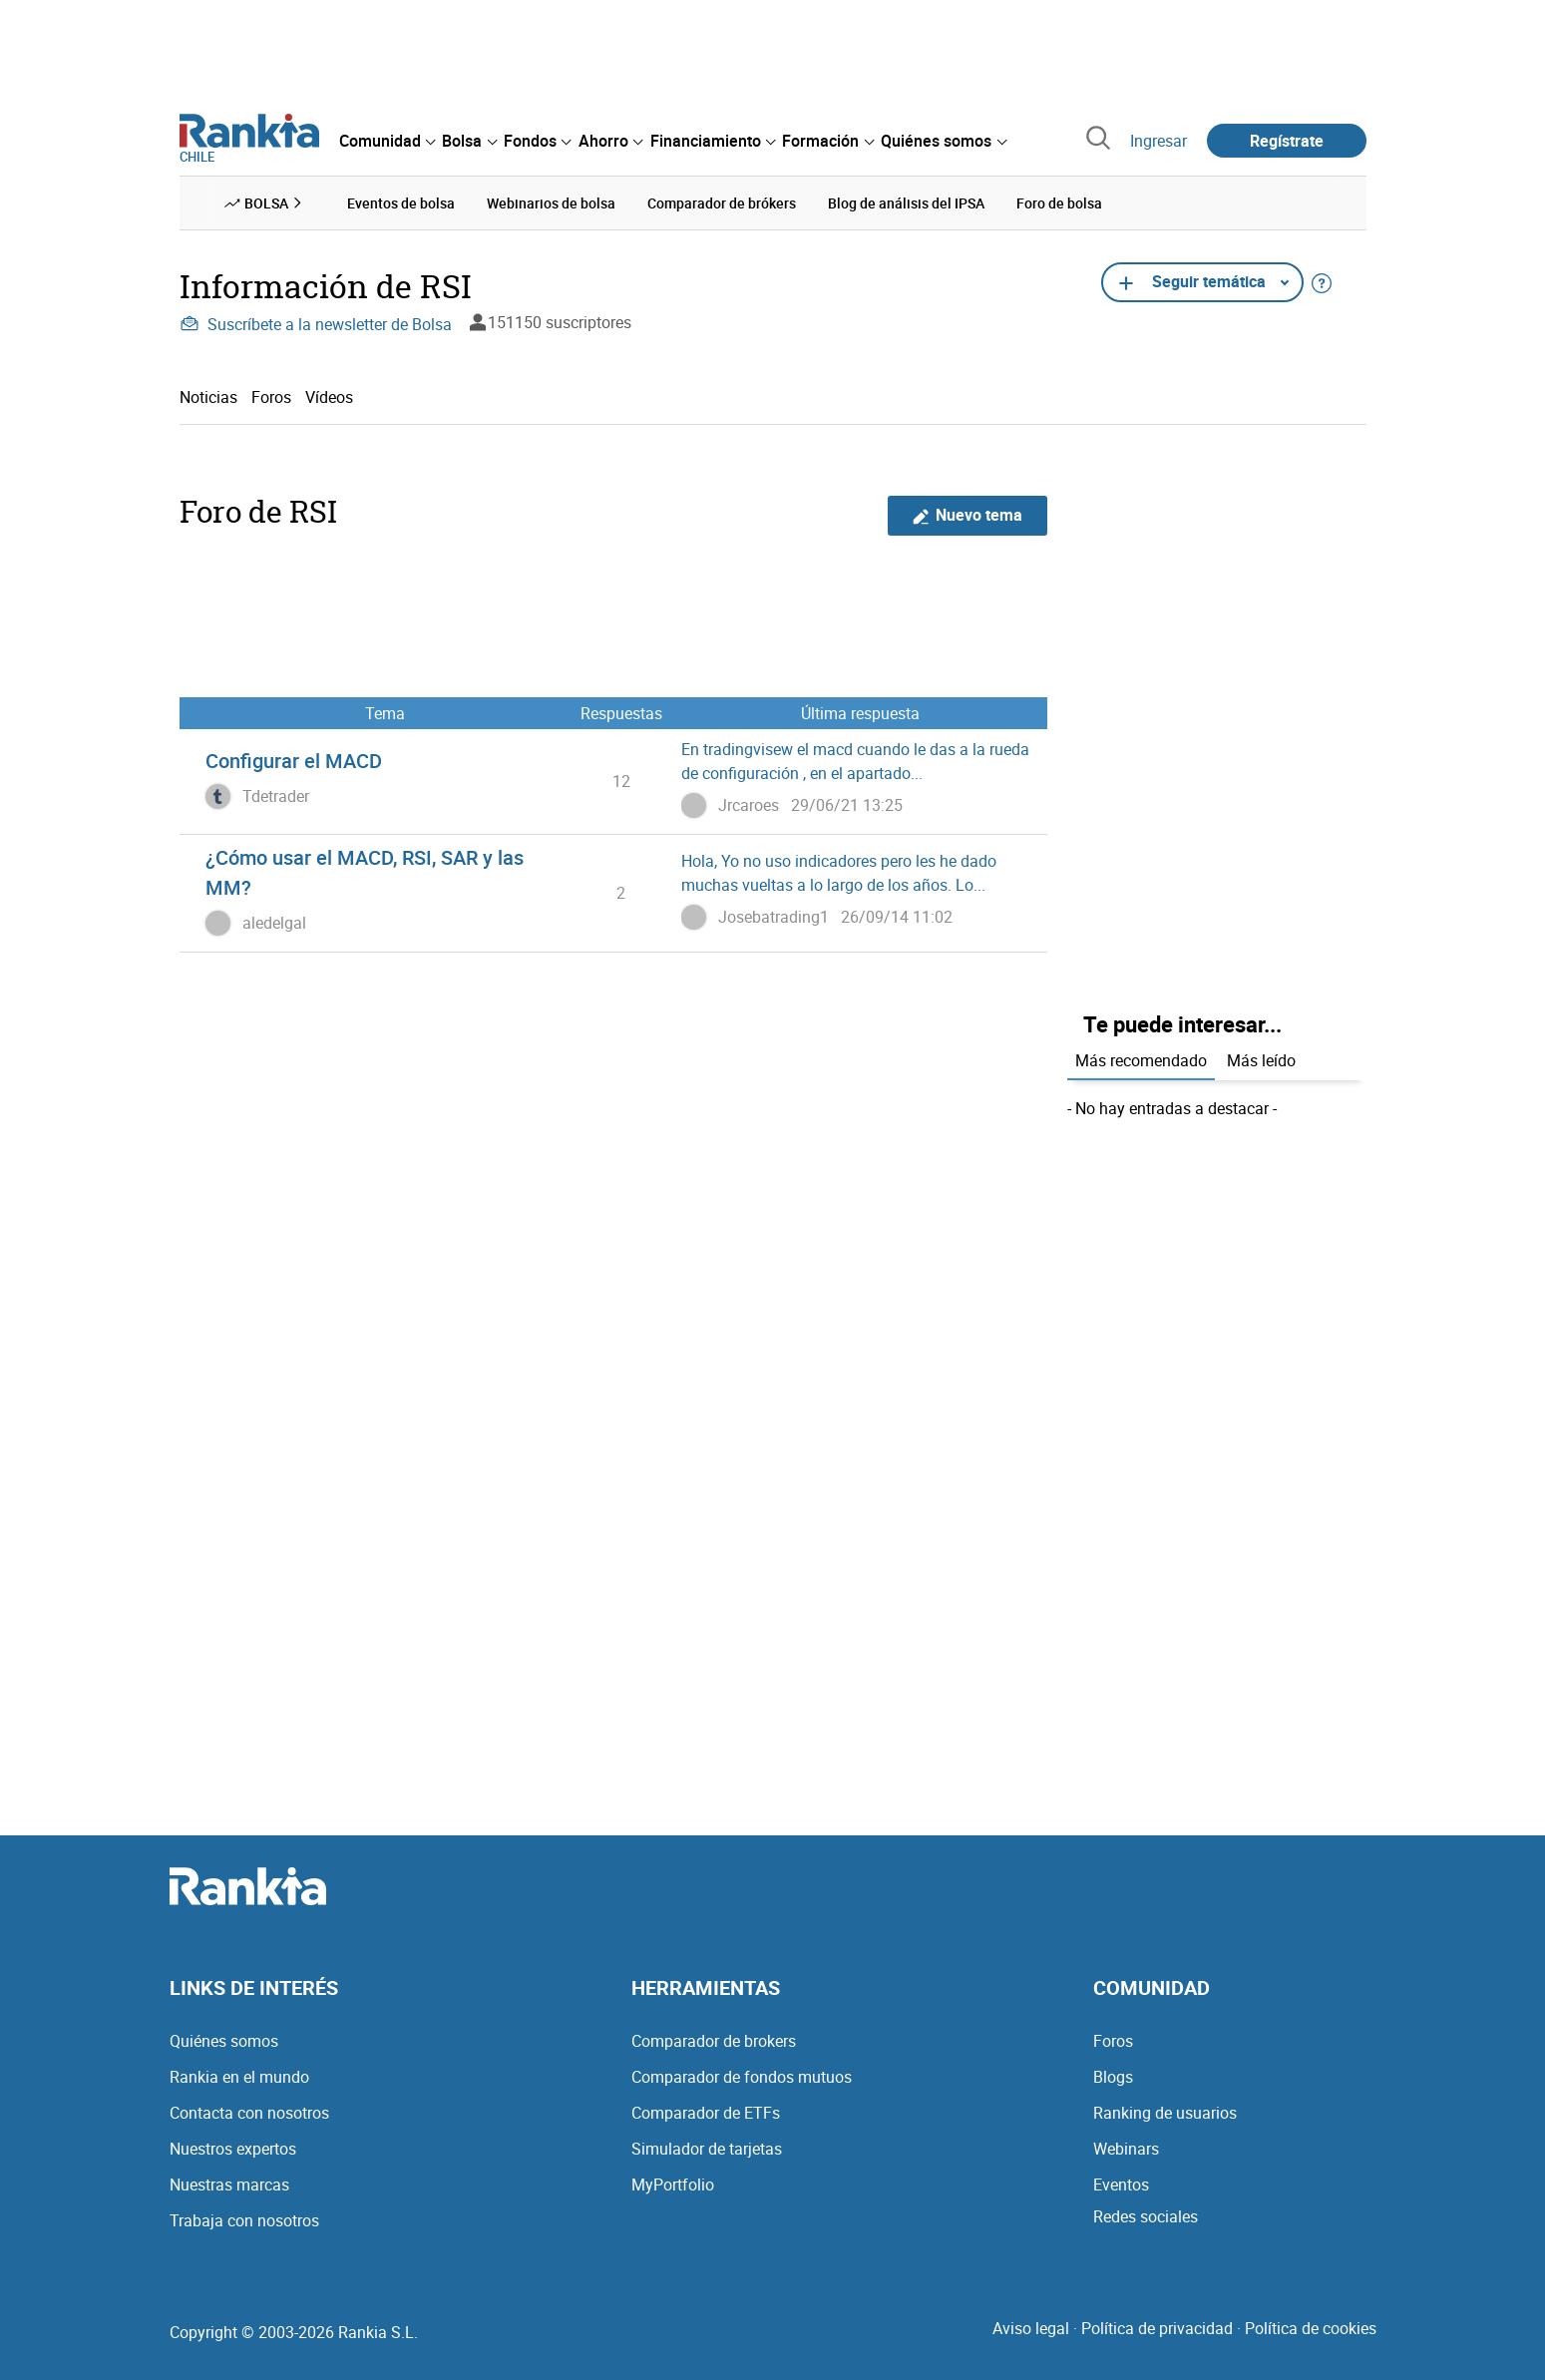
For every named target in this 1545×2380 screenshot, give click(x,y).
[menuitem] (387, 141)
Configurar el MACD (293, 760)
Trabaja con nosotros (244, 2220)
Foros (271, 397)
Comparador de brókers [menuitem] (721, 203)
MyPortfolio (672, 2184)
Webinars (1126, 2149)
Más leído (1261, 1060)
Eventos (1121, 2184)
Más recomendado (1141, 1060)
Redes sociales (1145, 2216)
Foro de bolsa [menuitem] (1059, 203)
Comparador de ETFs (705, 2113)
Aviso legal (1030, 2328)
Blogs (1113, 2077)
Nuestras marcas (229, 2184)
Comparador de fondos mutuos (741, 2077)
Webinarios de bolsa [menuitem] (551, 203)
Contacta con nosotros (249, 2113)
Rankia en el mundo (239, 2077)
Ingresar (1158, 141)
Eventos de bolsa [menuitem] (401, 203)
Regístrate (1287, 141)
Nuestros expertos (233, 2149)
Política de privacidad (1157, 2328)
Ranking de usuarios (1165, 2113)
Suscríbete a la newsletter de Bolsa (316, 324)
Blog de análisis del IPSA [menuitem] (906, 203)
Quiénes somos (224, 2041)
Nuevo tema (967, 515)
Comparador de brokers (713, 2041)
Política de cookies (1310, 2328)
